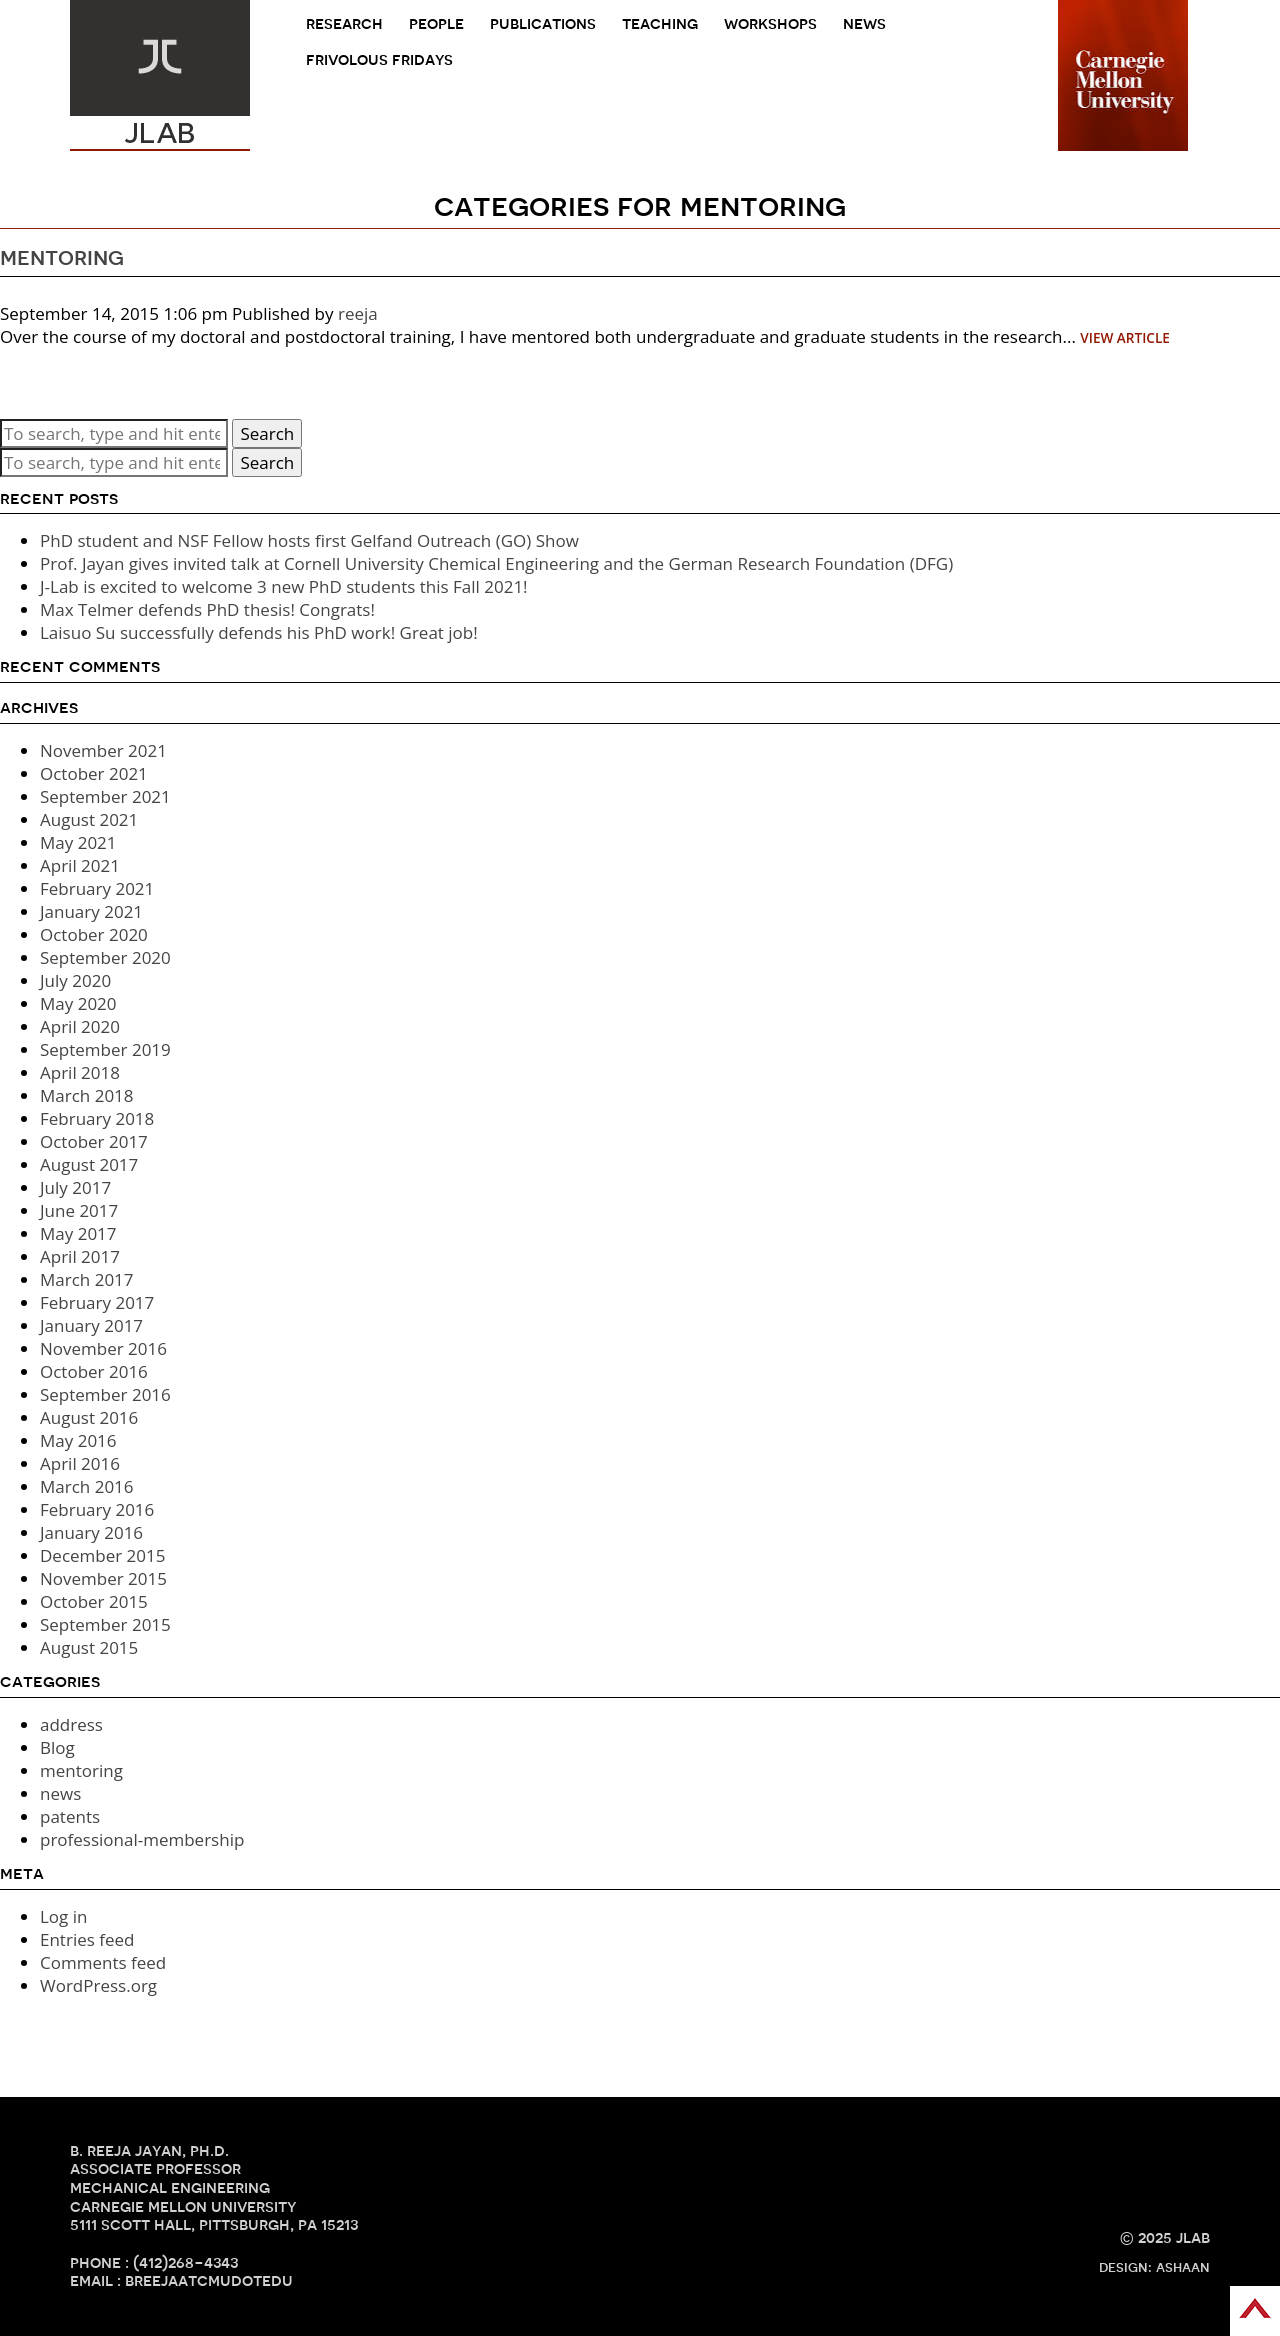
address (71, 1724)
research (344, 23)
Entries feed (87, 1939)
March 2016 (87, 1486)
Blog (57, 1747)
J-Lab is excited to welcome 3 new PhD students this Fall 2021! (284, 586)
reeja (358, 313)
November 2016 (103, 1348)
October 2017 (94, 1141)
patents (70, 1816)
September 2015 (105, 1624)
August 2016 (89, 1417)
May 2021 (78, 842)
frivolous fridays (379, 59)
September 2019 (105, 1049)
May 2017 (78, 1233)
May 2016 (78, 1440)
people (436, 23)
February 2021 (97, 888)
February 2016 (97, 1509)
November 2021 (103, 750)
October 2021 (94, 773)
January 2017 (91, 1325)
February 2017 (97, 1302)
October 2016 (94, 1371)
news (864, 23)
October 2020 (94, 934)
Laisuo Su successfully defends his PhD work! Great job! (259, 632)
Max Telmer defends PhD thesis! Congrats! (207, 609)
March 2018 (87, 1095)
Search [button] (267, 433)
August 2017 (89, 1164)
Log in (63, 1916)
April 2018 (80, 1072)
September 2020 (105, 957)
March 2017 (87, 1279)
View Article (1125, 337)
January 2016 (91, 1532)
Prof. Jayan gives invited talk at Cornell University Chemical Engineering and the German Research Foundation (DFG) (496, 563)
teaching (660, 23)
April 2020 (80, 1026)
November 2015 (103, 1578)
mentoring (62, 257)
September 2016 (105, 1394)
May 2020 (78, 1003)
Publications (543, 23)
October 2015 (94, 1601)
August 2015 (89, 1647)
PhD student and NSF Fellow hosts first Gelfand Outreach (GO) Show (309, 540)
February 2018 (97, 1118)
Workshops (770, 23)
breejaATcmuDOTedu (209, 2280)
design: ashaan (1154, 2267)
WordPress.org (98, 1985)
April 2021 (80, 865)
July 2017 (75, 1187)
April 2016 (80, 1463)
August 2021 (89, 819)
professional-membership (142, 1839)
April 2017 (80, 1256)
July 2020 (75, 980)
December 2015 (103, 1555)
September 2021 (105, 796)
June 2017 (79, 1210)
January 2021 (91, 911)
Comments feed (103, 1962)
